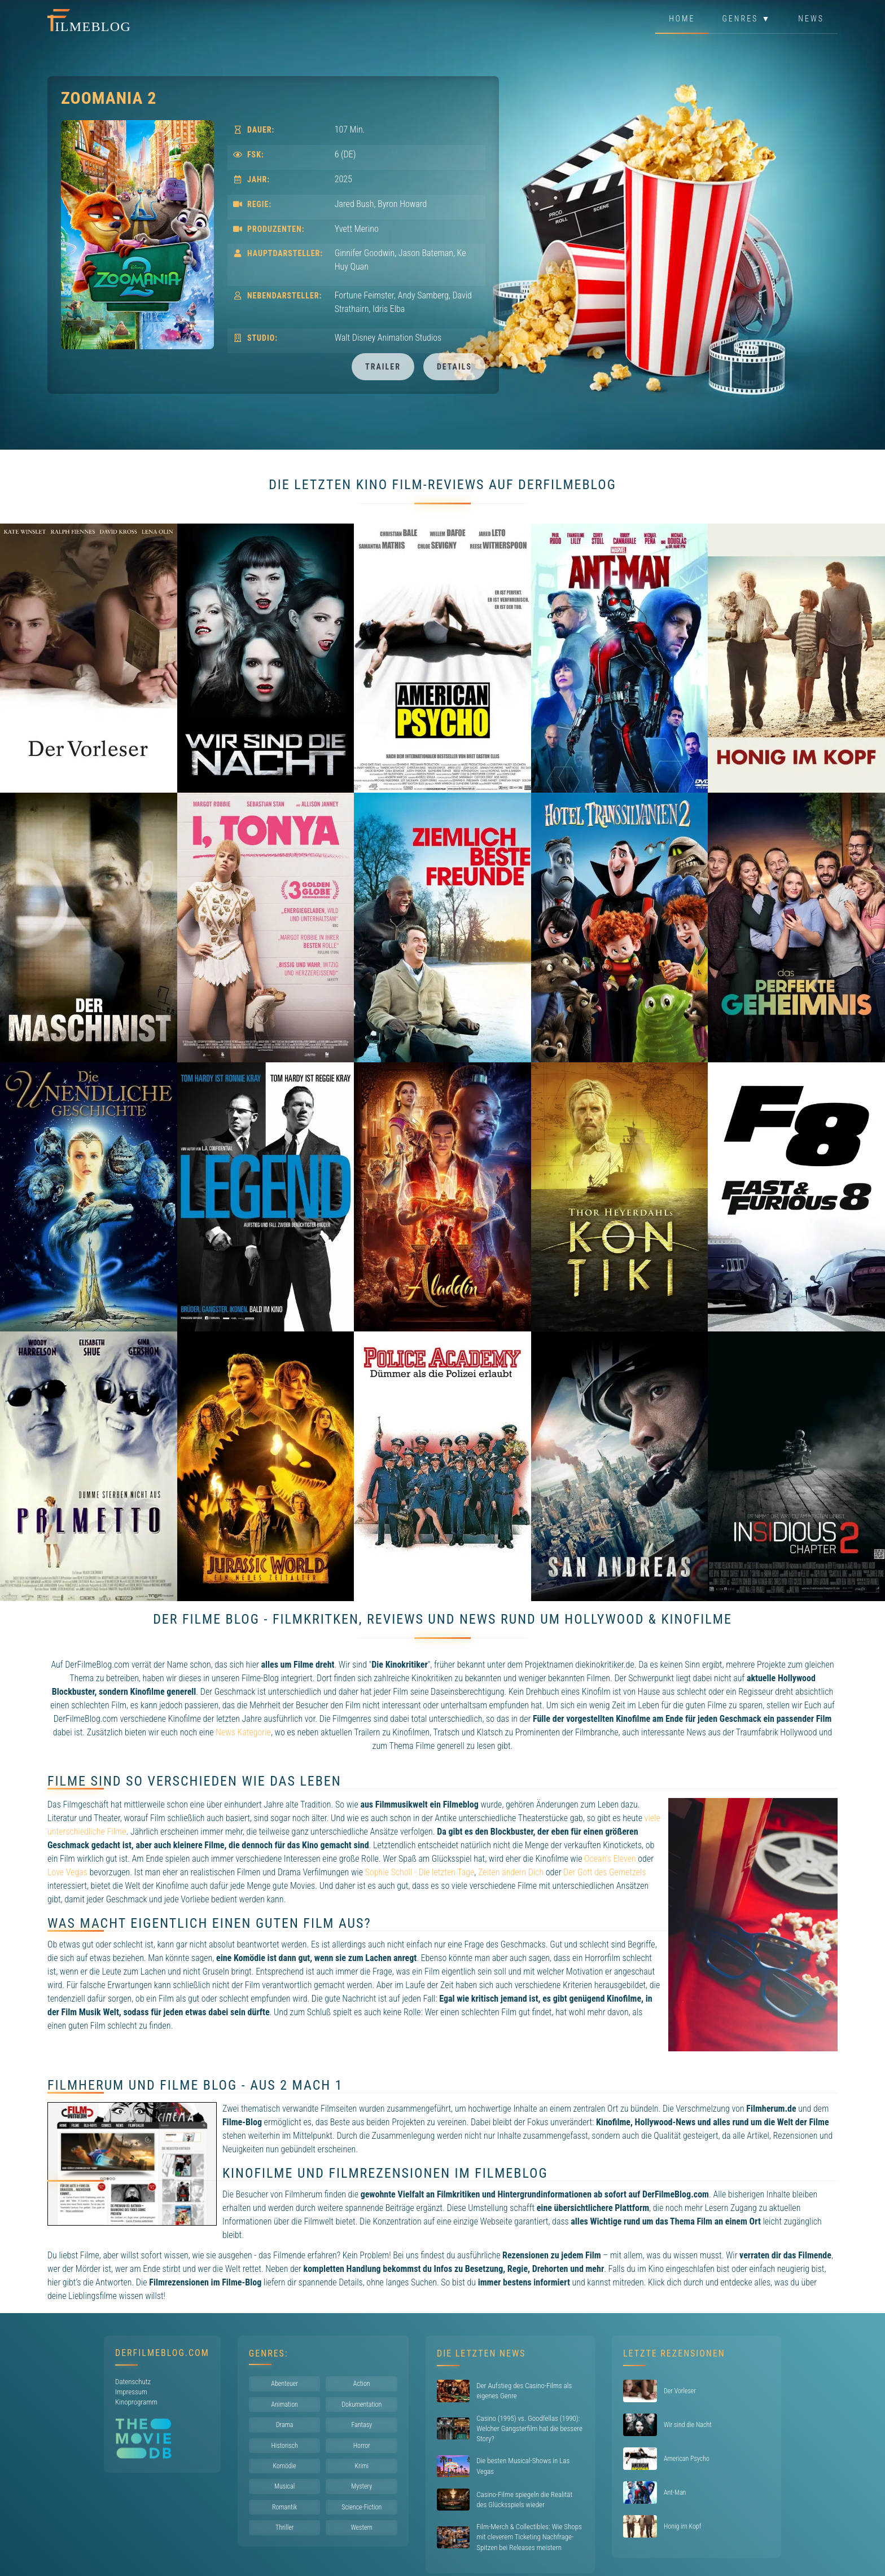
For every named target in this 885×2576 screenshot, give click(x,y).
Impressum (131, 2392)
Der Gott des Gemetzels (604, 1872)
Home (682, 19)
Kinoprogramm (136, 2402)
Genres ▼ (747, 19)
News (811, 19)
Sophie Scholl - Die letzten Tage (420, 1872)
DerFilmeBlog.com (162, 2353)
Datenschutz (133, 2381)
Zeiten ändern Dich (511, 1872)
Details (454, 366)
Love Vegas (67, 1872)
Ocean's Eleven (610, 1858)
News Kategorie (243, 1732)
